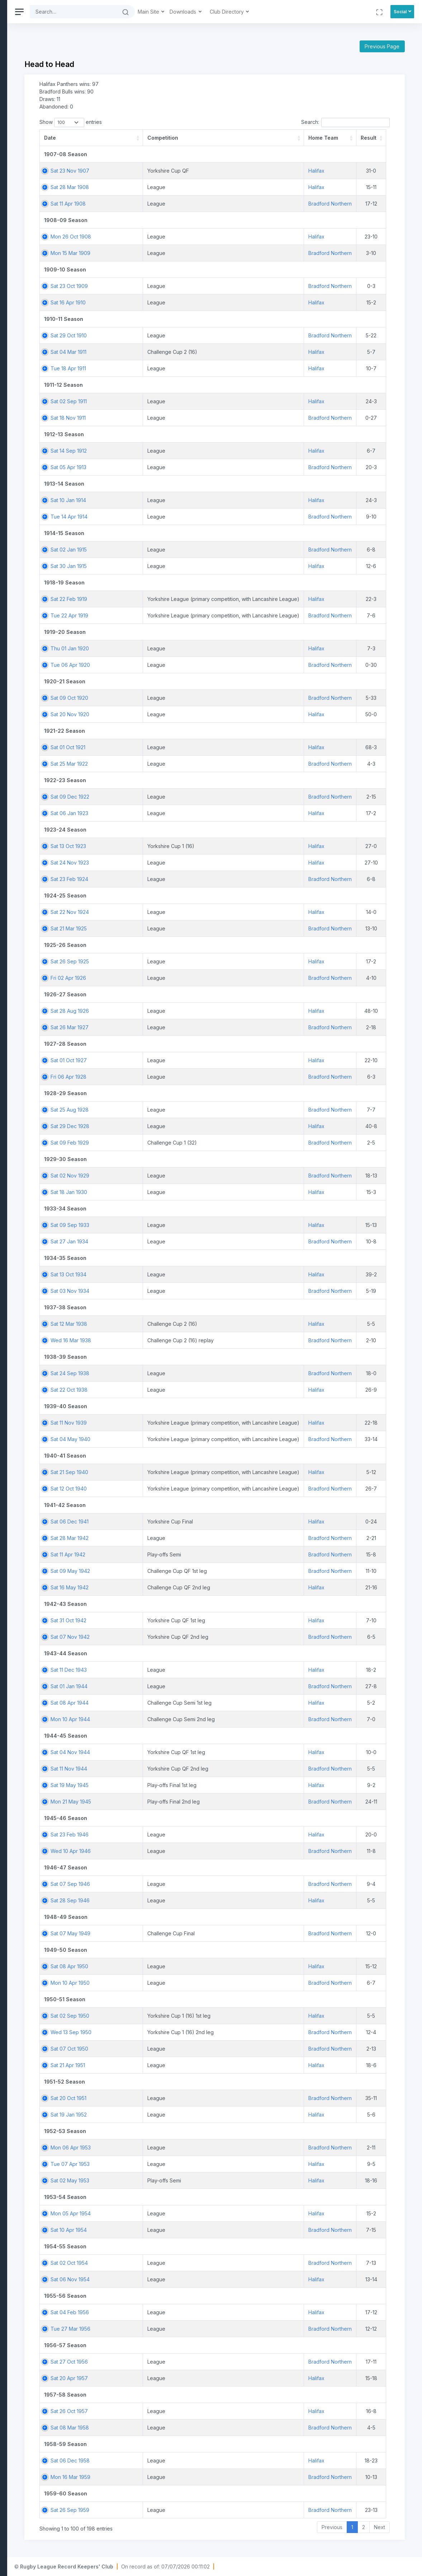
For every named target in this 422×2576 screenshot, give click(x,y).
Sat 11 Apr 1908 (155, 204)
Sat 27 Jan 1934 (157, 1241)
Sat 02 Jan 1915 (156, 550)
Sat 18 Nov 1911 (155, 418)
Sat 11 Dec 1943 (156, 1670)
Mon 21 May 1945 (158, 1802)
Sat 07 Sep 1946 (157, 1884)
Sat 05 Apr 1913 (156, 467)
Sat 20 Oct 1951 (156, 2098)
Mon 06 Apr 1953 (158, 2147)
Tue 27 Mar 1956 (158, 2329)
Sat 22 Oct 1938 (156, 1390)
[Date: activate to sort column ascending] (160, 137)
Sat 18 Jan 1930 (156, 1192)
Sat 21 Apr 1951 (155, 2065)
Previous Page (382, 46)
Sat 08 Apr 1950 (157, 1966)
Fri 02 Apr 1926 (156, 978)
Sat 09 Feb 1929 (157, 1143)
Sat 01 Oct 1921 (155, 747)
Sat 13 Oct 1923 (156, 846)
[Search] (160, 11)
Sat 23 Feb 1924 (157, 879)
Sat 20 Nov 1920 (157, 714)
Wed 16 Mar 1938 (158, 1340)
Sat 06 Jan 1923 (157, 813)
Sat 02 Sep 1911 (156, 401)
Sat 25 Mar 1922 (156, 764)
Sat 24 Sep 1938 (157, 1373)
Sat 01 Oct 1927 (156, 1060)
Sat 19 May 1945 (157, 1785)
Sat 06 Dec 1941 (157, 1521)
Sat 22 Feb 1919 (156, 599)
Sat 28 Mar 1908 (157, 187)
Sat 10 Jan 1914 (156, 500)
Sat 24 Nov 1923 (157, 863)
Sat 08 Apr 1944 (157, 1703)
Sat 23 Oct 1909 (156, 286)
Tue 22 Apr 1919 (157, 615)
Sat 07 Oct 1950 (157, 2049)
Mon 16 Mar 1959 (158, 2477)
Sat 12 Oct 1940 (156, 1489)
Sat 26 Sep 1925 (157, 961)
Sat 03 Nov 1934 (157, 1291)
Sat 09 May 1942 (157, 1571)
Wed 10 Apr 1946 (158, 1851)
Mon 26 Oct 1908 (158, 236)
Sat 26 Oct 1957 (156, 2411)
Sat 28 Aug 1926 (157, 1011)
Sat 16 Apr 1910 (155, 302)
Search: (345, 122)
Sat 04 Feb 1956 (157, 2312)
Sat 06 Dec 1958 (157, 2460)
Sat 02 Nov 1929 (157, 1176)
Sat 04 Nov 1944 (157, 1752)
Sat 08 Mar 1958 (157, 2428)
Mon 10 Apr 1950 (157, 1983)
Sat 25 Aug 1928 (157, 1110)
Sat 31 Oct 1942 (156, 1620)
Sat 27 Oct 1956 (156, 2362)
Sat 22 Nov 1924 (157, 912)
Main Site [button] (236, 12)
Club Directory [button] (315, 12)
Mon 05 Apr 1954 (158, 2213)
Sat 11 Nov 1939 (156, 1423)
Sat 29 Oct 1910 (156, 335)
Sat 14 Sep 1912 (156, 451)
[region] (47, 1288)
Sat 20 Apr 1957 (156, 2378)
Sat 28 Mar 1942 (157, 1538)
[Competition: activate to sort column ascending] (290, 137)
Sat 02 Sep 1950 (157, 2016)
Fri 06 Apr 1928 (156, 1077)
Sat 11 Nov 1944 (156, 1769)
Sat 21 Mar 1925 (156, 928)
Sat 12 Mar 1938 (156, 1324)
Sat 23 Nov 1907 (157, 171)
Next (379, 2527)
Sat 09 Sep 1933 (157, 1225)
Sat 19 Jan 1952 (156, 2115)
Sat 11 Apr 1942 (155, 1554)
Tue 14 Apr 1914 (156, 517)
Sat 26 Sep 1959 (157, 2510)
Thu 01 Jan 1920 (157, 648)
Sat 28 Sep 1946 (157, 1900)
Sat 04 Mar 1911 (156, 352)
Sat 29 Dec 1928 (157, 1126)
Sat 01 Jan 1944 (156, 1686)
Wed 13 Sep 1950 (158, 2032)
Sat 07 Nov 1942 (157, 1637)
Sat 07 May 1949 (158, 1933)
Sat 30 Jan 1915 (156, 566)
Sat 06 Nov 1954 (157, 2279)
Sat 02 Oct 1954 (156, 2263)
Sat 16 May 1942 (157, 1587)
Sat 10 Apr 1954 (156, 2230)
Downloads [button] (271, 12)
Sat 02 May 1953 (157, 2180)
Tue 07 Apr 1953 (157, 2164)
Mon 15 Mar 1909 (158, 253)
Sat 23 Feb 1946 (157, 1834)
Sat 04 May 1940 (158, 1439)
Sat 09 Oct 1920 (157, 698)
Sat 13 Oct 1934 (156, 1274)
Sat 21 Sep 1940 (157, 1472)
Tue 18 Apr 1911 (156, 368)
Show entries (158, 122)
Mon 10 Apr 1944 (157, 1719)
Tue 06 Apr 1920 (157, 665)
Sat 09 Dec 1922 (157, 797)
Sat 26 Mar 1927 (157, 1027)
